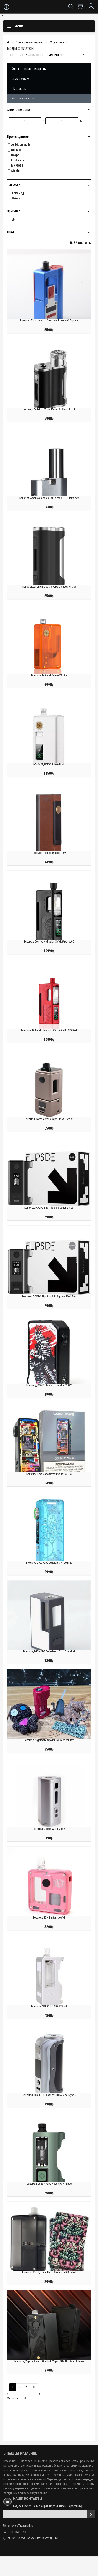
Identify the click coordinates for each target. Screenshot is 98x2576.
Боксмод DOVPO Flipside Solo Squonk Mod (49, 1207)
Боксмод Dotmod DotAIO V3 (49, 764)
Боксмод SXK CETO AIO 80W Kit (49, 2006)
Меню (19, 26)
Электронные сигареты (29, 42)
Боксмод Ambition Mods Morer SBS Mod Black (49, 409)
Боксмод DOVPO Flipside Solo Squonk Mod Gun (49, 1296)
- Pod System (20, 79)
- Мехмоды (19, 89)
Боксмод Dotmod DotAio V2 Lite (49, 675)
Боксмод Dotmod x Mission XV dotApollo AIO (49, 941)
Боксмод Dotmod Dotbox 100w (49, 852)
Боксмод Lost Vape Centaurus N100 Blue (49, 1562)
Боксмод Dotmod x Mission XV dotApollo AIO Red (49, 1030)
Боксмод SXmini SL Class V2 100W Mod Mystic (49, 2095)
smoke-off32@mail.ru (20, 2525)
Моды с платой (59, 42)
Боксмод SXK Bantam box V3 (49, 1917)
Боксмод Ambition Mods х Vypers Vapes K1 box (49, 586)
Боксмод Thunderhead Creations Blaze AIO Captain (49, 320)
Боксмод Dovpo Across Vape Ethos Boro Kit (49, 1119)
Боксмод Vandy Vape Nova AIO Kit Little (49, 2183)
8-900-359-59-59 (17, 2532)
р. (81, 120)
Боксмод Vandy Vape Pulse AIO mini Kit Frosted (49, 2272)
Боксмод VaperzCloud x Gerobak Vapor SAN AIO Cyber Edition (49, 2361)
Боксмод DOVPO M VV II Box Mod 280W (49, 1385)
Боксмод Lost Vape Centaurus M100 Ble (49, 1474)
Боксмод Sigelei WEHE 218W (49, 1828)
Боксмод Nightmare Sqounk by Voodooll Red (49, 1740)
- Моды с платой (23, 98)
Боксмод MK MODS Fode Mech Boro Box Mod (49, 1651)
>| (34, 2387)
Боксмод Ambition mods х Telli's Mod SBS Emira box (49, 498)
